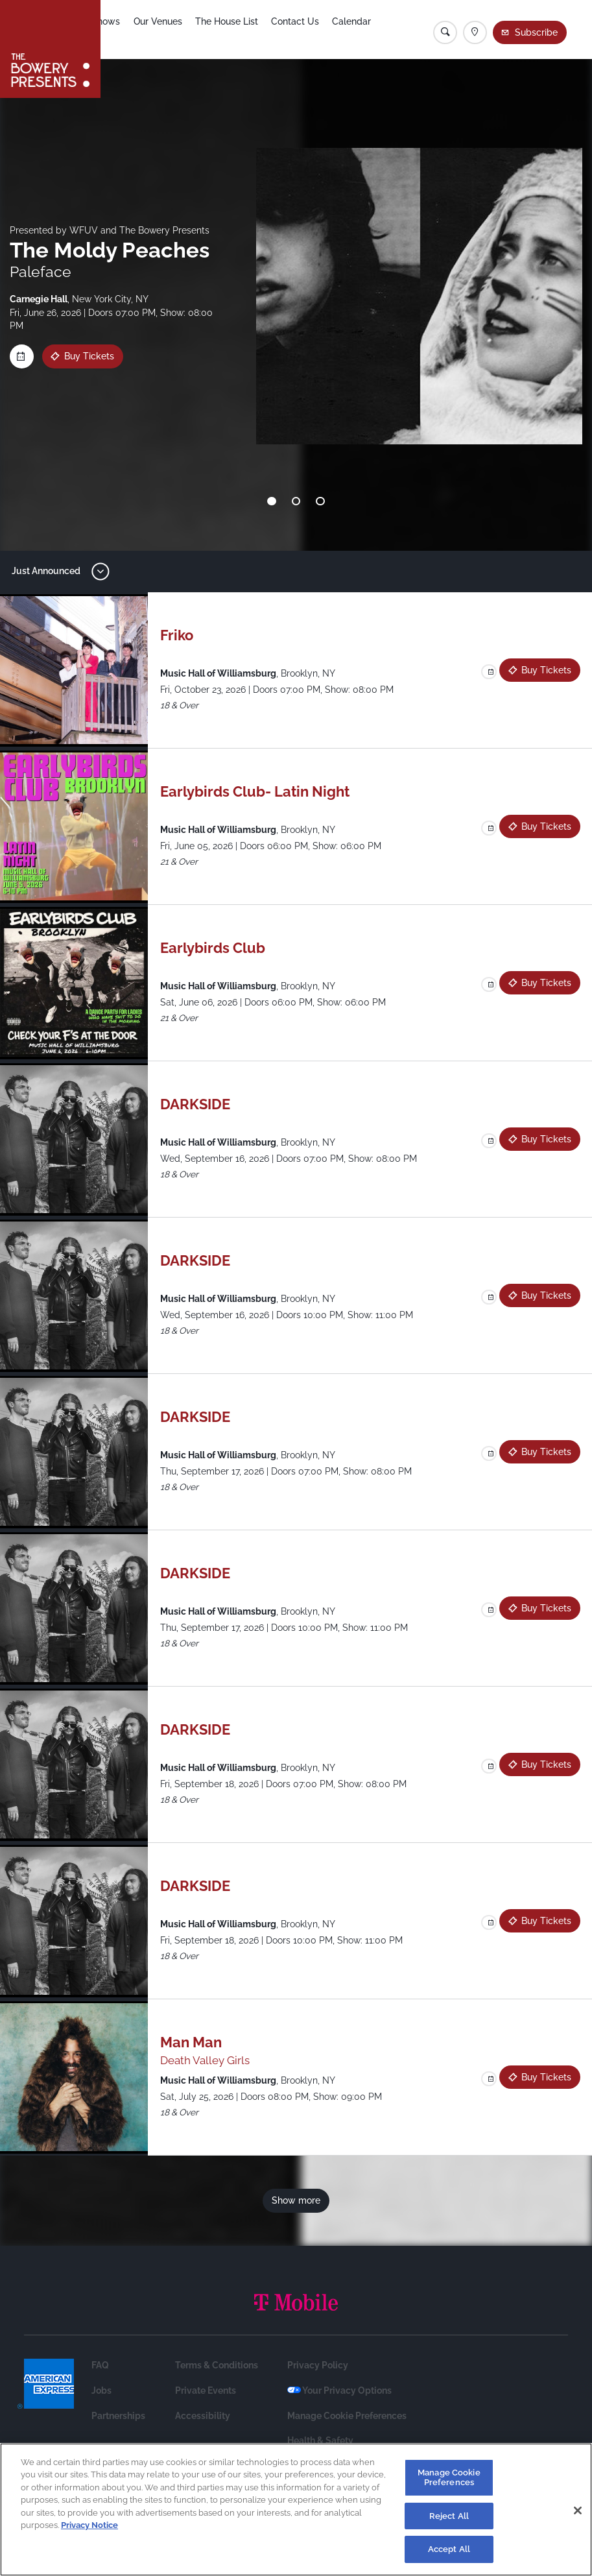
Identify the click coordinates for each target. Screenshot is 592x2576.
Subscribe (538, 32)
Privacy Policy (317, 2365)
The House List (245, 30)
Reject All (449, 2516)
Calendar (373, 30)
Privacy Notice (89, 2525)
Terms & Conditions (216, 2365)
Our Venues (175, 30)
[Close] (577, 2510)
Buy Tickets (89, 356)
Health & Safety (320, 2440)
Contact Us (316, 30)
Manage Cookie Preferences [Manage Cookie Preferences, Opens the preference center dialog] (449, 2478)
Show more (296, 2200)
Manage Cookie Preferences (347, 2416)
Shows (122, 30)
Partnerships (118, 2416)
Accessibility (202, 2416)
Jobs (101, 2390)
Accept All (449, 2549)
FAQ (100, 2365)
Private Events (205, 2390)
